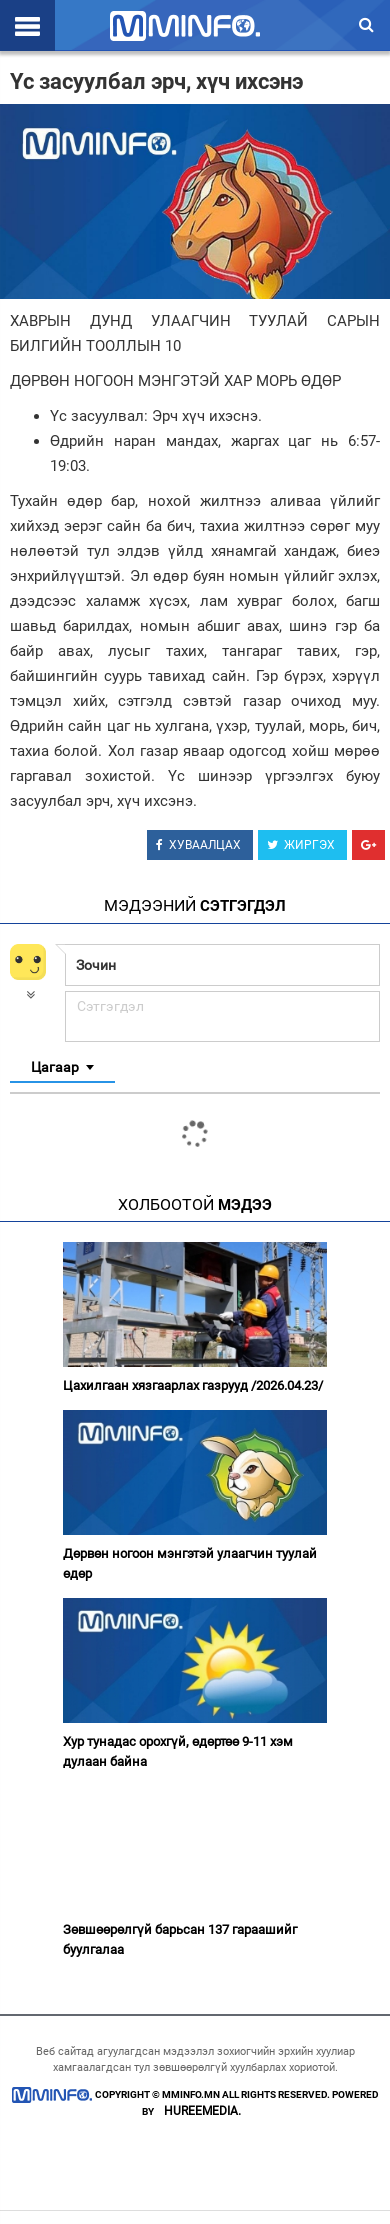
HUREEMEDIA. (202, 2111)
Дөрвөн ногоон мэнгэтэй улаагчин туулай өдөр (190, 1563)
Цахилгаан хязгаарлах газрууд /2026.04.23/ (193, 1385)
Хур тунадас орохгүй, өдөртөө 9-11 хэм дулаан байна (178, 1751)
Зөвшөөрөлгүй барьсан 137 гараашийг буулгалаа (180, 1939)
